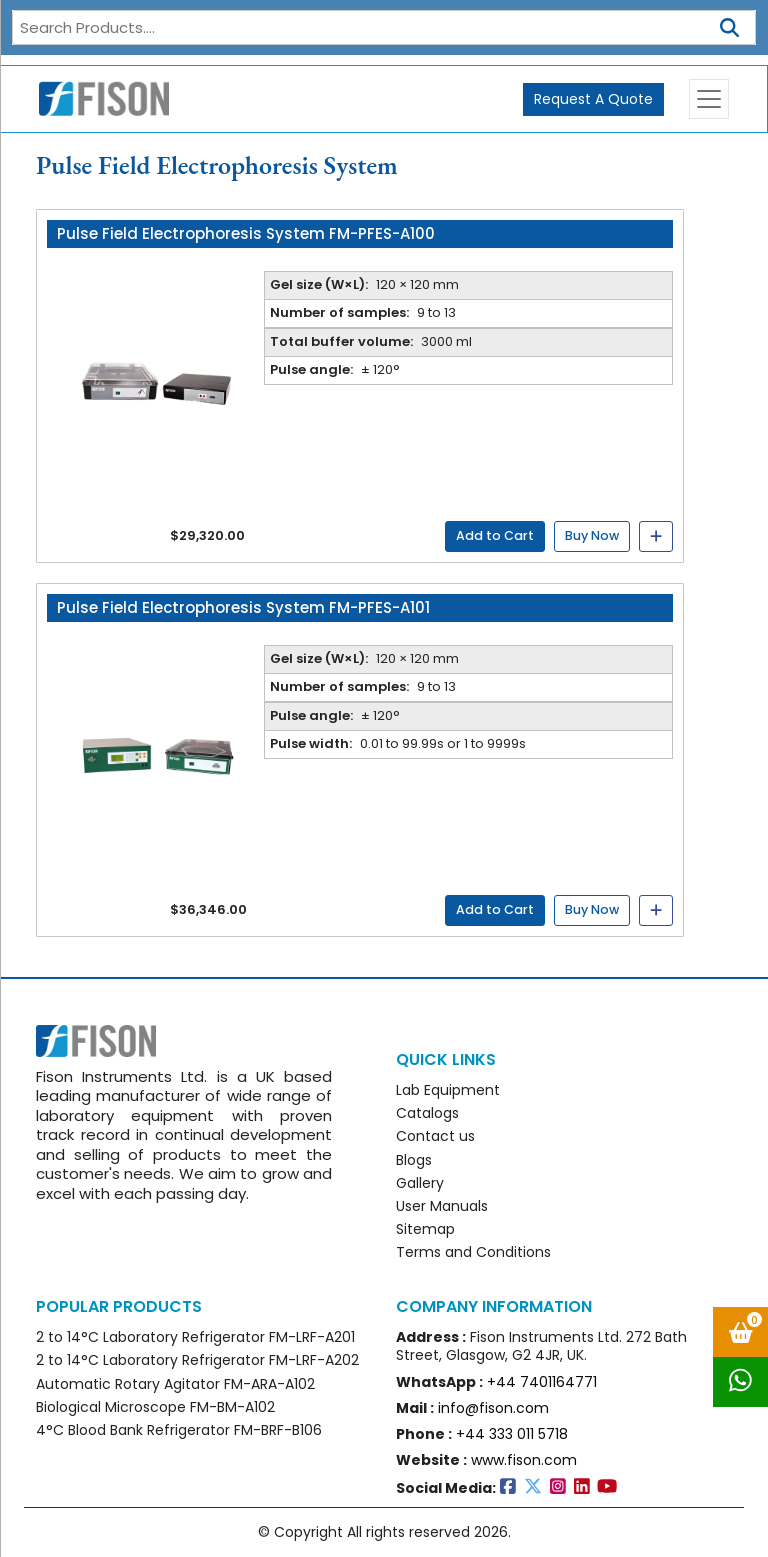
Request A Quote (593, 99)
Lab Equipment (448, 1090)
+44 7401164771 (542, 1382)
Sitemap (425, 1229)
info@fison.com (493, 1408)
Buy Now (592, 535)
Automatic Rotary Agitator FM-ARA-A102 (175, 1384)
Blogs (414, 1160)
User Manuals (442, 1206)
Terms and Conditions (473, 1252)
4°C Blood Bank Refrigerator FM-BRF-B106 (179, 1430)
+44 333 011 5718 (512, 1434)
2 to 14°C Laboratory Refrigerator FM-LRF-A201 (195, 1337)
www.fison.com (524, 1460)
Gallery (420, 1183)
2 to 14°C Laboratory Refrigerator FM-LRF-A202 (197, 1360)
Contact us (435, 1136)
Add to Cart (495, 535)
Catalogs (427, 1113)
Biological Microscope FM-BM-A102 (155, 1407)
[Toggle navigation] (709, 99)
